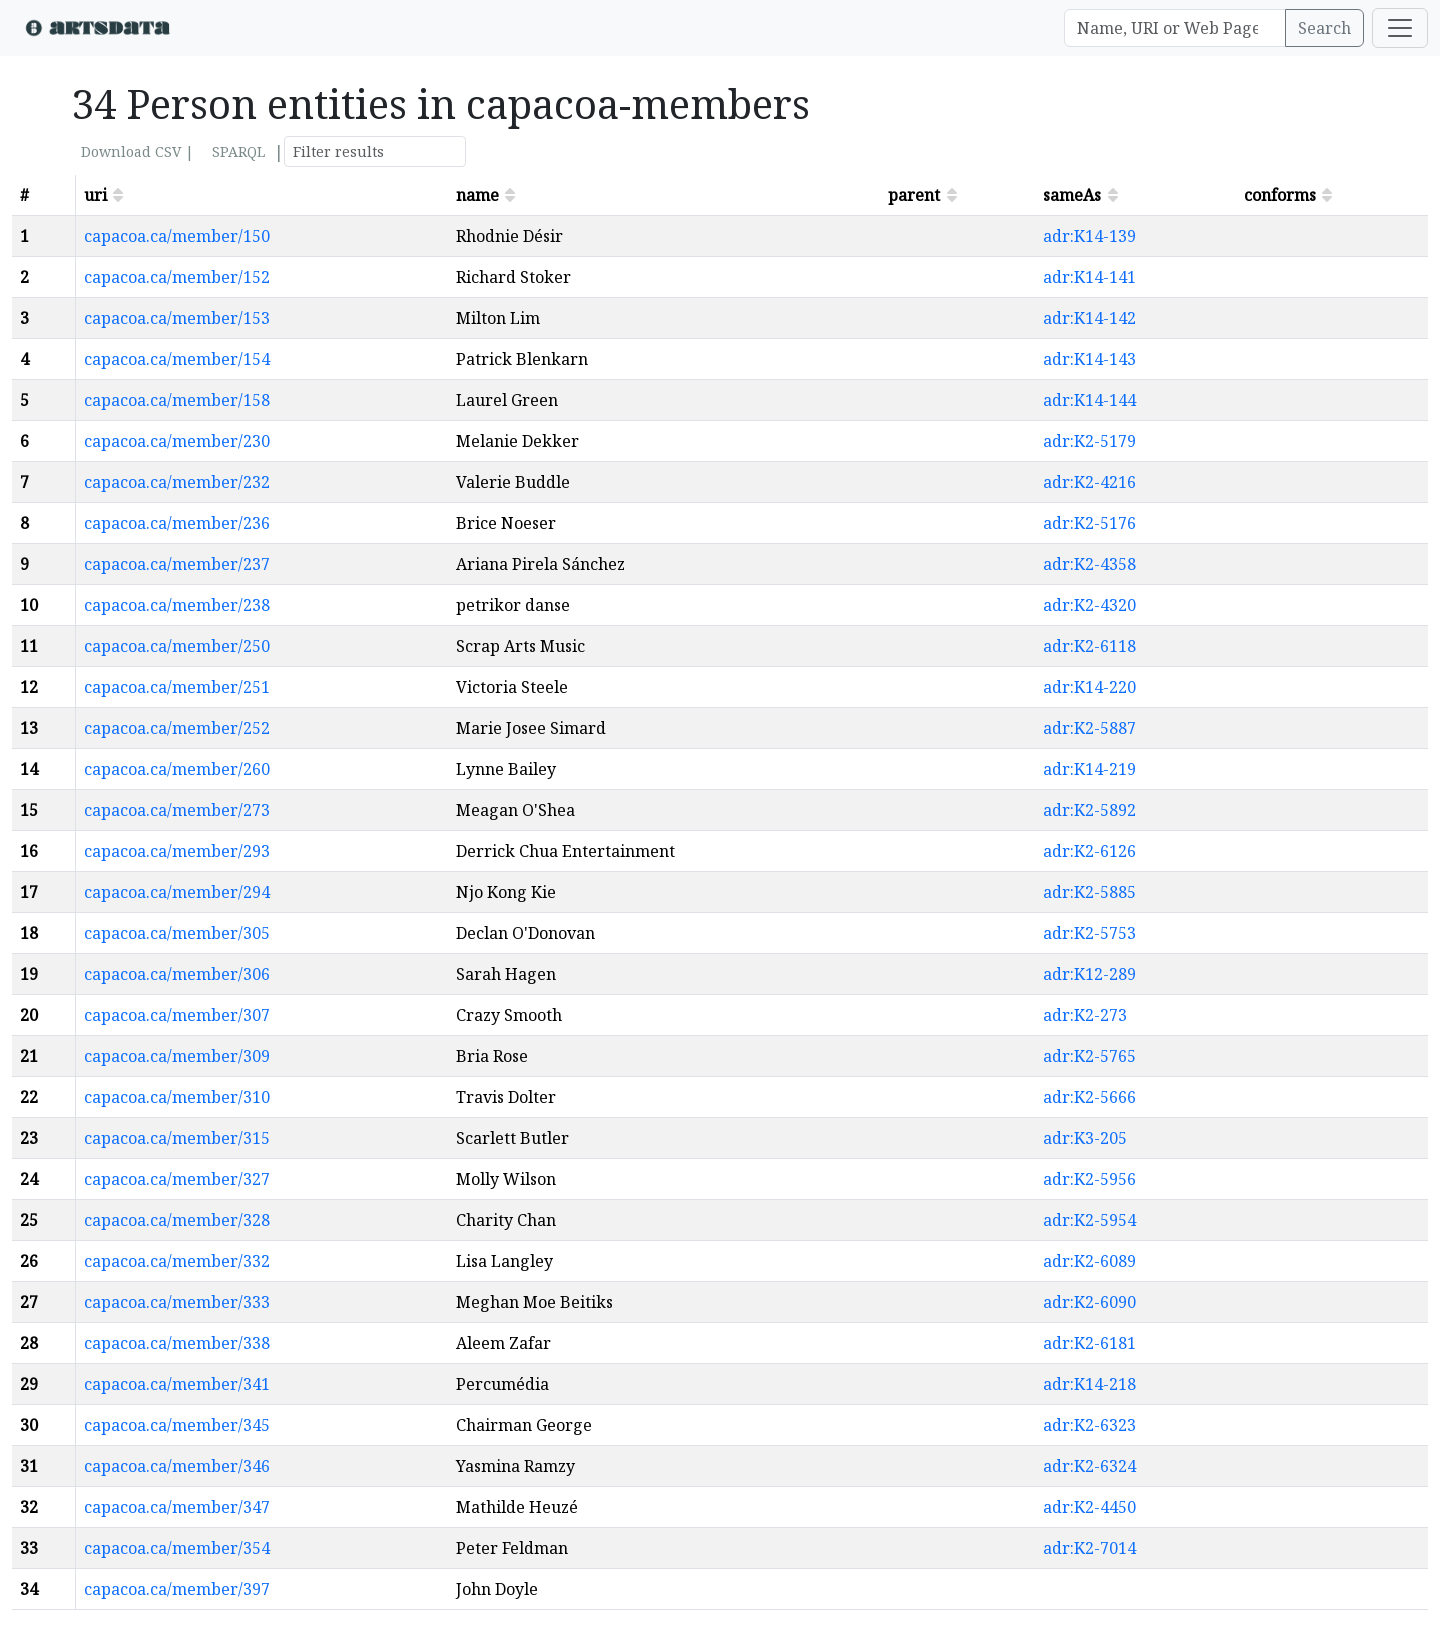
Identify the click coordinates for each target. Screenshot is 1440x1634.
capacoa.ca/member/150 (177, 236)
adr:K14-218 (1089, 1384)
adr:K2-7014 (1089, 1548)
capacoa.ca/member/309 (177, 1056)
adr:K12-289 (1089, 974)
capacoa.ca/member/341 (177, 1384)
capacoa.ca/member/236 (177, 523)
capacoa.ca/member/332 (177, 1261)
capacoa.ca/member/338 (177, 1343)
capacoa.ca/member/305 (177, 933)
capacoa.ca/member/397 (177, 1589)
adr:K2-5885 (1089, 892)
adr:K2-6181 (1089, 1343)
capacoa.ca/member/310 (177, 1097)
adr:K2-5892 (1089, 810)
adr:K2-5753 (1089, 933)
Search (1324, 28)
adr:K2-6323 (1089, 1425)
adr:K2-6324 (1089, 1466)
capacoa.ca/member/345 (177, 1425)
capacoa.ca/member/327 (177, 1179)
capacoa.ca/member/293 (177, 851)
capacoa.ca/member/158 (177, 400)
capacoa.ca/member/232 (177, 482)
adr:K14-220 (1089, 687)
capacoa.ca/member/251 (177, 687)
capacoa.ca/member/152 (177, 277)
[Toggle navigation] (1400, 28)
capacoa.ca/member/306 (177, 974)
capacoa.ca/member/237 (177, 564)
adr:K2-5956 (1089, 1179)
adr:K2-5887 (1089, 728)
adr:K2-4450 (1089, 1507)
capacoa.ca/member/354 (177, 1548)
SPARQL (238, 151)
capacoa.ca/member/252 (177, 728)
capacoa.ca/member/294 (177, 892)
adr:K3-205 (1085, 1138)
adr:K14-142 (1089, 318)
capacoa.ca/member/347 (177, 1507)
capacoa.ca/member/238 (177, 605)
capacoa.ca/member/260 (177, 769)
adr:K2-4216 (1089, 482)
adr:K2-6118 (1089, 646)
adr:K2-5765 (1089, 1056)
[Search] (1175, 28)
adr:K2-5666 (1089, 1097)
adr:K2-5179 (1089, 441)
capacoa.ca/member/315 (177, 1138)
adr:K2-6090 (1089, 1302)
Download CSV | (137, 151)
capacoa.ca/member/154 (177, 359)
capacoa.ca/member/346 (177, 1466)
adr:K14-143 (1089, 359)
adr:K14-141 (1089, 277)
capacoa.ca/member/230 (177, 441)
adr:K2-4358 (1089, 564)
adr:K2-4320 (1089, 605)
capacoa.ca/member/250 (177, 646)
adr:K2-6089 (1089, 1261)
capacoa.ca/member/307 (177, 1015)
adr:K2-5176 (1089, 523)
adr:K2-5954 (1089, 1220)
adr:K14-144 (1089, 400)
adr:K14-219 (1089, 769)
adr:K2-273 (1085, 1015)
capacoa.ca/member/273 (177, 810)
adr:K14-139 (1089, 236)
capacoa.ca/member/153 (177, 318)
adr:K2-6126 (1089, 851)
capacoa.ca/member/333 (177, 1302)
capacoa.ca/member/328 (177, 1220)
